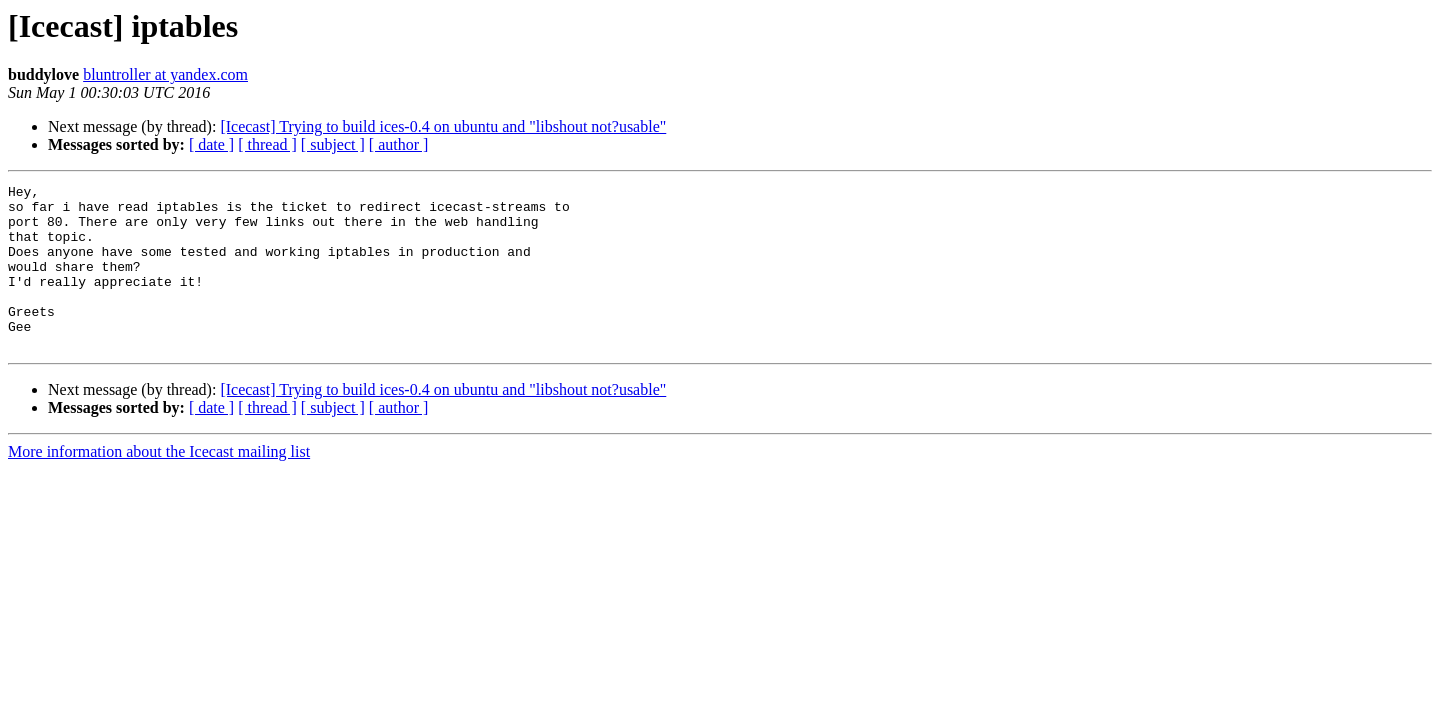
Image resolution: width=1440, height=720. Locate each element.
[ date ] (211, 144)
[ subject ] (333, 144)
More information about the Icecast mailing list (159, 484)
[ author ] (399, 144)
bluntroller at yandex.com (165, 74)
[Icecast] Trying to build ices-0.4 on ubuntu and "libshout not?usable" (443, 126)
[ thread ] (267, 144)
